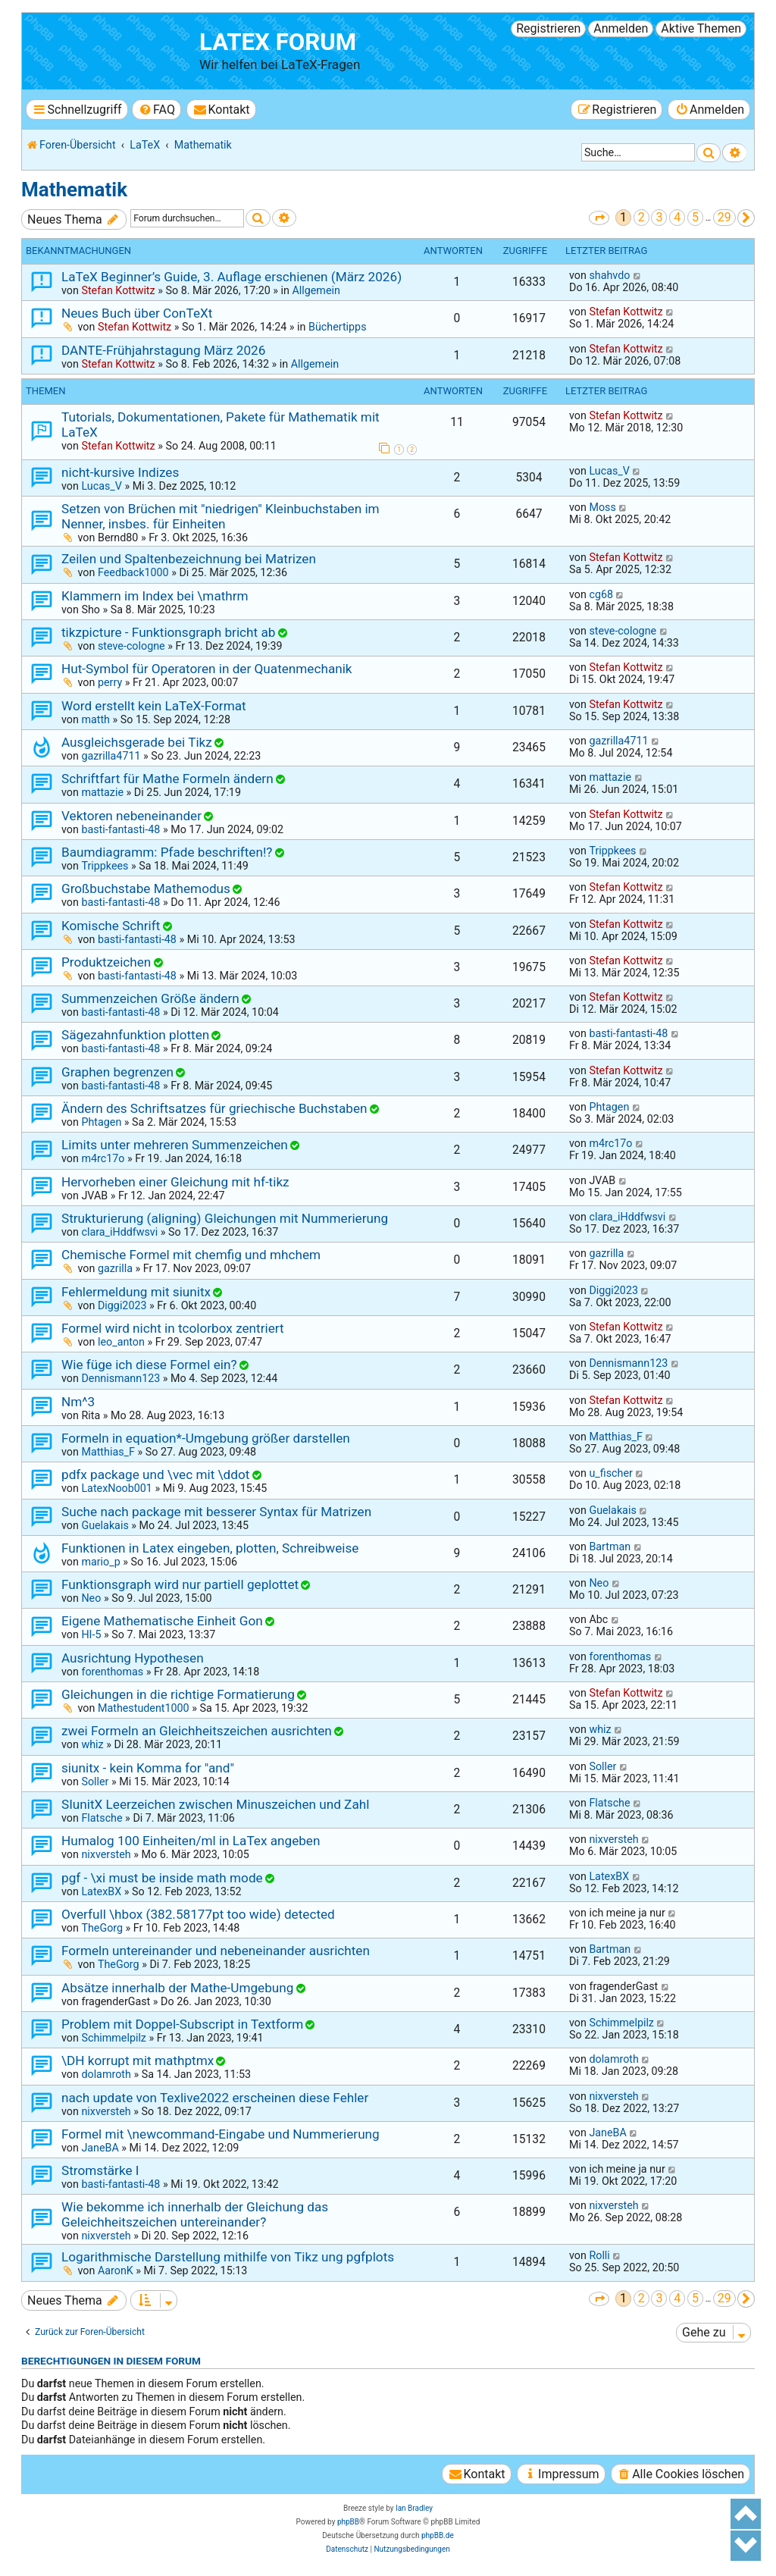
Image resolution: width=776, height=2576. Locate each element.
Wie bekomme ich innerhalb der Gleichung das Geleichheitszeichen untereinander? (194, 2214)
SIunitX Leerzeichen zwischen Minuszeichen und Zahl (215, 1804)
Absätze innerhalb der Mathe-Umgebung (177, 1987)
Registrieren (548, 28)
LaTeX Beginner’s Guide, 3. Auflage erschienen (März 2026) (231, 276)
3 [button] (659, 217)
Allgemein (316, 290)
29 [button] (724, 217)
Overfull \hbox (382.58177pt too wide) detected (198, 1914)
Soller (94, 1781)
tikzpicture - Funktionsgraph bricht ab (168, 632)
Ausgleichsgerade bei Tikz (136, 742)
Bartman (609, 1546)
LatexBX (101, 1891)
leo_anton (121, 1342)
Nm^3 (78, 1401)
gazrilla (115, 1268)
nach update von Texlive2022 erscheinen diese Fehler (214, 2097)
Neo (91, 1598)
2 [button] (641, 217)
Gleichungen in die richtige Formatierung (178, 1694)
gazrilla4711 (110, 756)
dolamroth (105, 2074)
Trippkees (104, 866)
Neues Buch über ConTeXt (136, 313)
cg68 (601, 594)
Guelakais (104, 1525)
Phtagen (101, 1122)
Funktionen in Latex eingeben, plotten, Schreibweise (209, 1548)
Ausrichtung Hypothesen (132, 1658)
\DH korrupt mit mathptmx (137, 2060)
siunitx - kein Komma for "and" (147, 1767)
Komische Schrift (110, 925)
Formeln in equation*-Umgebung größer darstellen (205, 1438)
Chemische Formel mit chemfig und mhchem (191, 1254)
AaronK (115, 2270)
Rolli (599, 2255)
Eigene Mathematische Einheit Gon (162, 1620)
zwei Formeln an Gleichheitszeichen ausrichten (196, 1730)
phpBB (348, 2522)
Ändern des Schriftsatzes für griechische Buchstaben (214, 1108)
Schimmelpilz (113, 2038)
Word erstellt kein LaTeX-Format (153, 705)
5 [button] (695, 217)
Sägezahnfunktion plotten (135, 1034)
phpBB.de (437, 2535)
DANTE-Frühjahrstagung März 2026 (163, 350)
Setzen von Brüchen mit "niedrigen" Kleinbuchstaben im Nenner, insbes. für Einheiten (220, 516)
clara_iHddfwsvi (119, 1232)
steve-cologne (131, 646)
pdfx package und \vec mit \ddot (155, 1474)
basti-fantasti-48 (120, 829)
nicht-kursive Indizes (120, 472)
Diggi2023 (122, 1305)
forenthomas (112, 1672)
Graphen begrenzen (117, 1072)
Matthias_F (107, 1452)
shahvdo (609, 275)
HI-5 (91, 1634)
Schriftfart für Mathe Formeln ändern (167, 778)
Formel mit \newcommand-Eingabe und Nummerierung (220, 2134)
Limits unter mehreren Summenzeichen (174, 1144)
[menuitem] (156, 109)
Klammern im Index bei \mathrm (155, 595)
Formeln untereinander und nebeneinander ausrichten (215, 1950)
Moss (602, 507)
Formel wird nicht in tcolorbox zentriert (172, 1328)
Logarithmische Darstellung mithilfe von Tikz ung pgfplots (227, 2256)
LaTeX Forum (277, 42)
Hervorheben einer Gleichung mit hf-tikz (175, 1181)
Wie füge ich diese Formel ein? (149, 1364)
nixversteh (105, 1854)
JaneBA (99, 2148)
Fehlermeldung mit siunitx (136, 1291)
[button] (599, 218)
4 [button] (677, 217)
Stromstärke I (100, 2170)
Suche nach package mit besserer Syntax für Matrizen (216, 1511)
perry (110, 682)
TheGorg (102, 1928)
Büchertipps (337, 327)
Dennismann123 (120, 1378)
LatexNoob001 (116, 1488)
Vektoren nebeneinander (131, 815)
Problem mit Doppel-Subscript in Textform (182, 2024)
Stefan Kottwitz (118, 290)
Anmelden (620, 28)
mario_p (100, 1562)
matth (95, 719)
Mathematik (74, 189)
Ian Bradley (414, 2508)
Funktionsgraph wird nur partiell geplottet (180, 1584)
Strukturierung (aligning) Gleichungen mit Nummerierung (224, 1218)
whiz (92, 1744)
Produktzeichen (106, 962)
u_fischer (610, 1473)
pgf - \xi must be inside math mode (162, 1877)
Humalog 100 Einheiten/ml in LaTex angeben (190, 1840)
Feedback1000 (133, 572)
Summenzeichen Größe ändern (150, 998)
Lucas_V (101, 486)
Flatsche (101, 1818)
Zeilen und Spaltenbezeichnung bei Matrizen (188, 558)
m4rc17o (102, 1158)
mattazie (102, 792)
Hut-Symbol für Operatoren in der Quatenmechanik (206, 668)
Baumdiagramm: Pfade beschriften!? (166, 852)
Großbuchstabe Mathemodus (145, 888)
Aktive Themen (701, 28)
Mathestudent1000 (143, 1708)
